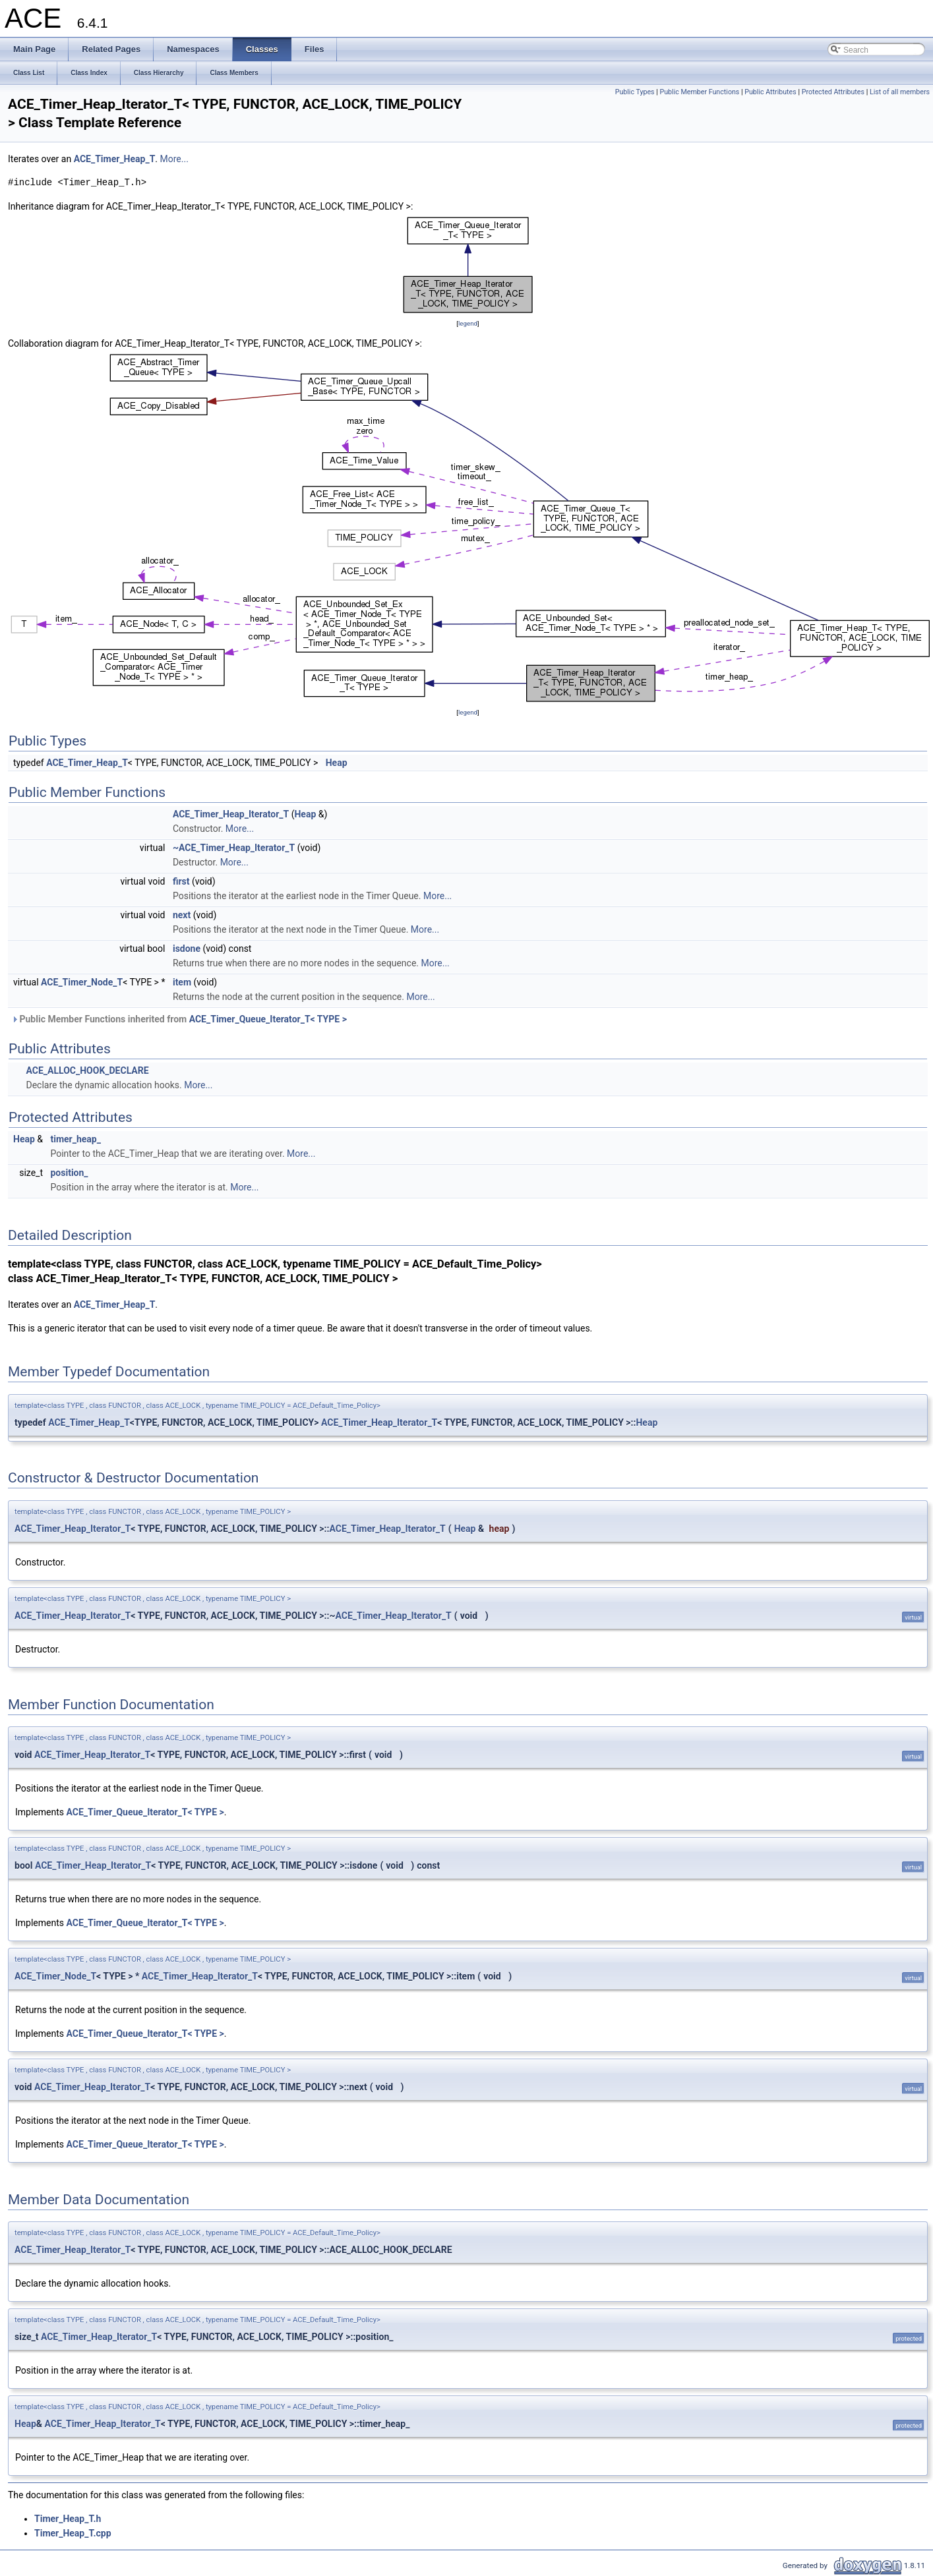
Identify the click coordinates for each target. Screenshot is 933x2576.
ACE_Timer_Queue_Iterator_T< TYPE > (268, 1019)
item (182, 982)
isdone (186, 948)
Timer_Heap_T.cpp (72, 2533)
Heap (336, 762)
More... (174, 159)
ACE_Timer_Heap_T (115, 159)
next (182, 915)
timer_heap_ (75, 1139)
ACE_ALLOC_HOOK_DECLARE (87, 1070)
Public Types (635, 92)
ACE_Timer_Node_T (82, 982)
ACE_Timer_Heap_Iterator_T (231, 814)
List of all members (900, 92)
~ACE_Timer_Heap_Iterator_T (234, 847)
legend (467, 323)
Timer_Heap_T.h (67, 2518)
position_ (69, 1172)
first (181, 881)
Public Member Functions (700, 92)
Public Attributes (770, 92)
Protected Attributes (833, 92)
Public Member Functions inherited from (179, 1019)
